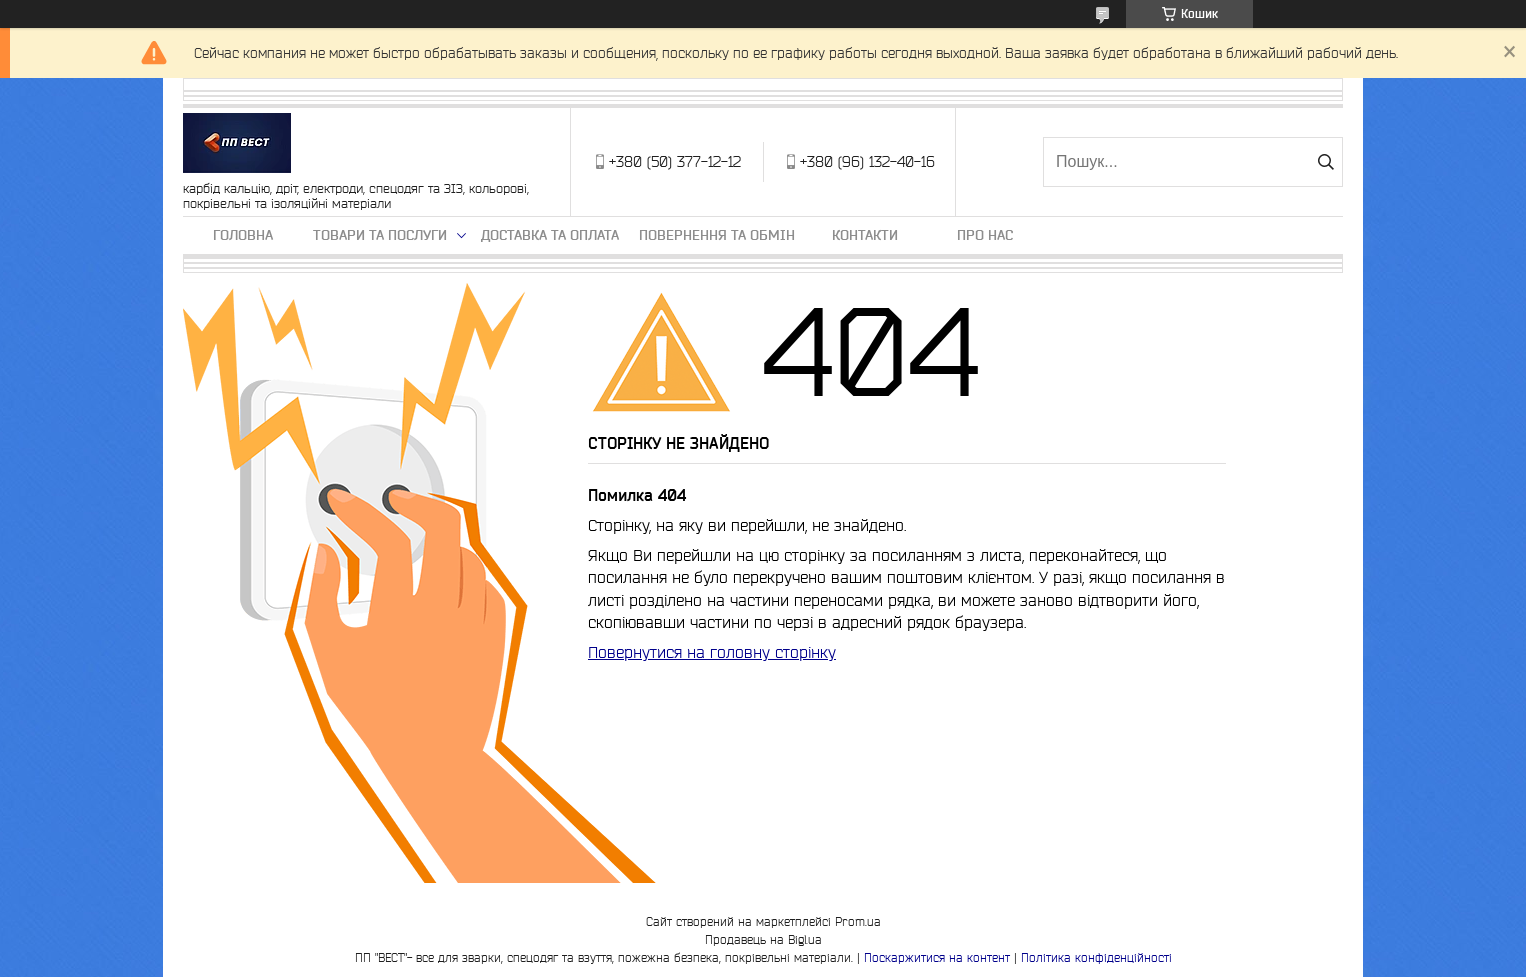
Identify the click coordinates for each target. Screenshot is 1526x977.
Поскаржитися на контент (937, 957)
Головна (243, 235)
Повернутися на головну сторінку (712, 652)
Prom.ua (858, 921)
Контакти (865, 235)
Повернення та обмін (717, 235)
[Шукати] (1325, 162)
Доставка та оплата (550, 235)
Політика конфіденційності (1096, 957)
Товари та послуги (380, 235)
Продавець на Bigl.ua (763, 939)
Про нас (985, 235)
